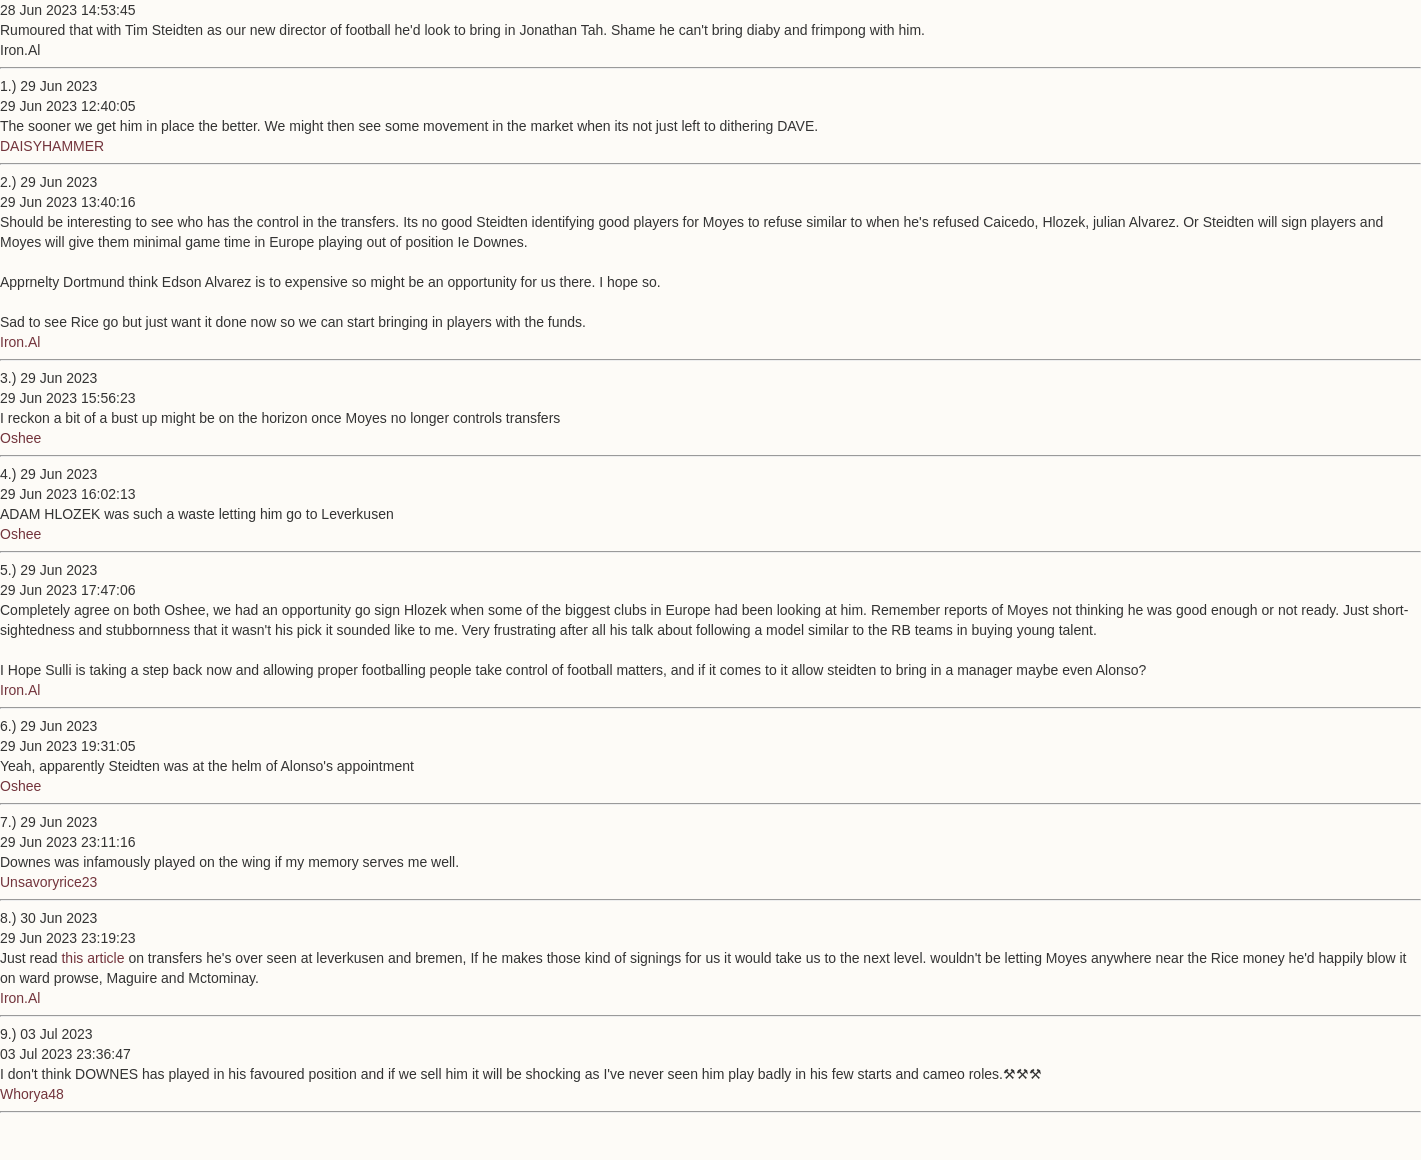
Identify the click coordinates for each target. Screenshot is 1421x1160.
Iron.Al (20, 342)
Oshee (20, 438)
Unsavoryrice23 (48, 882)
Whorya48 (32, 1094)
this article (92, 958)
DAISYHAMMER (52, 146)
